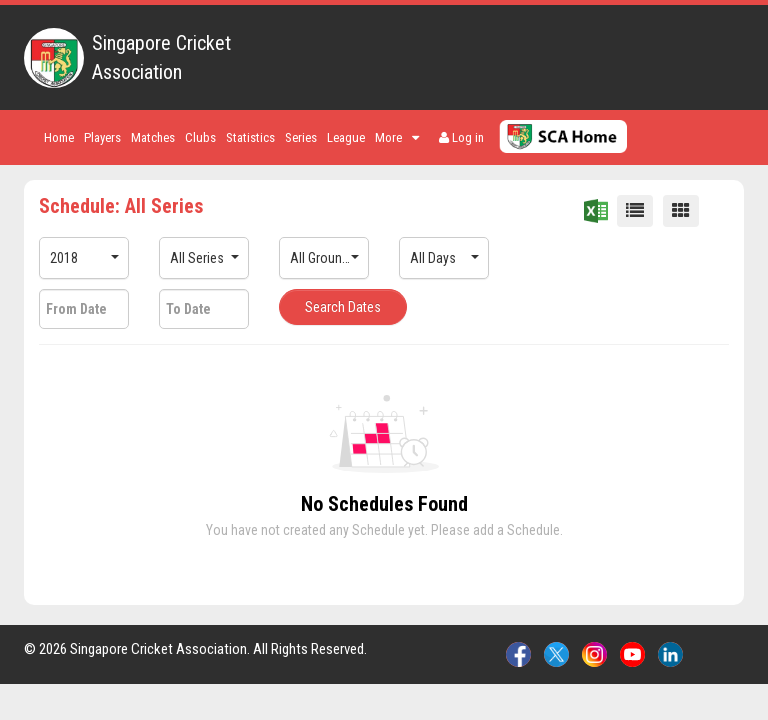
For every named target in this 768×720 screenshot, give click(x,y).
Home (59, 137)
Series (301, 137)
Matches (153, 137)
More (397, 137)
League (346, 137)
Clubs (200, 137)
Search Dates (343, 307)
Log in (461, 137)
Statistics (250, 137)
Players (102, 137)
